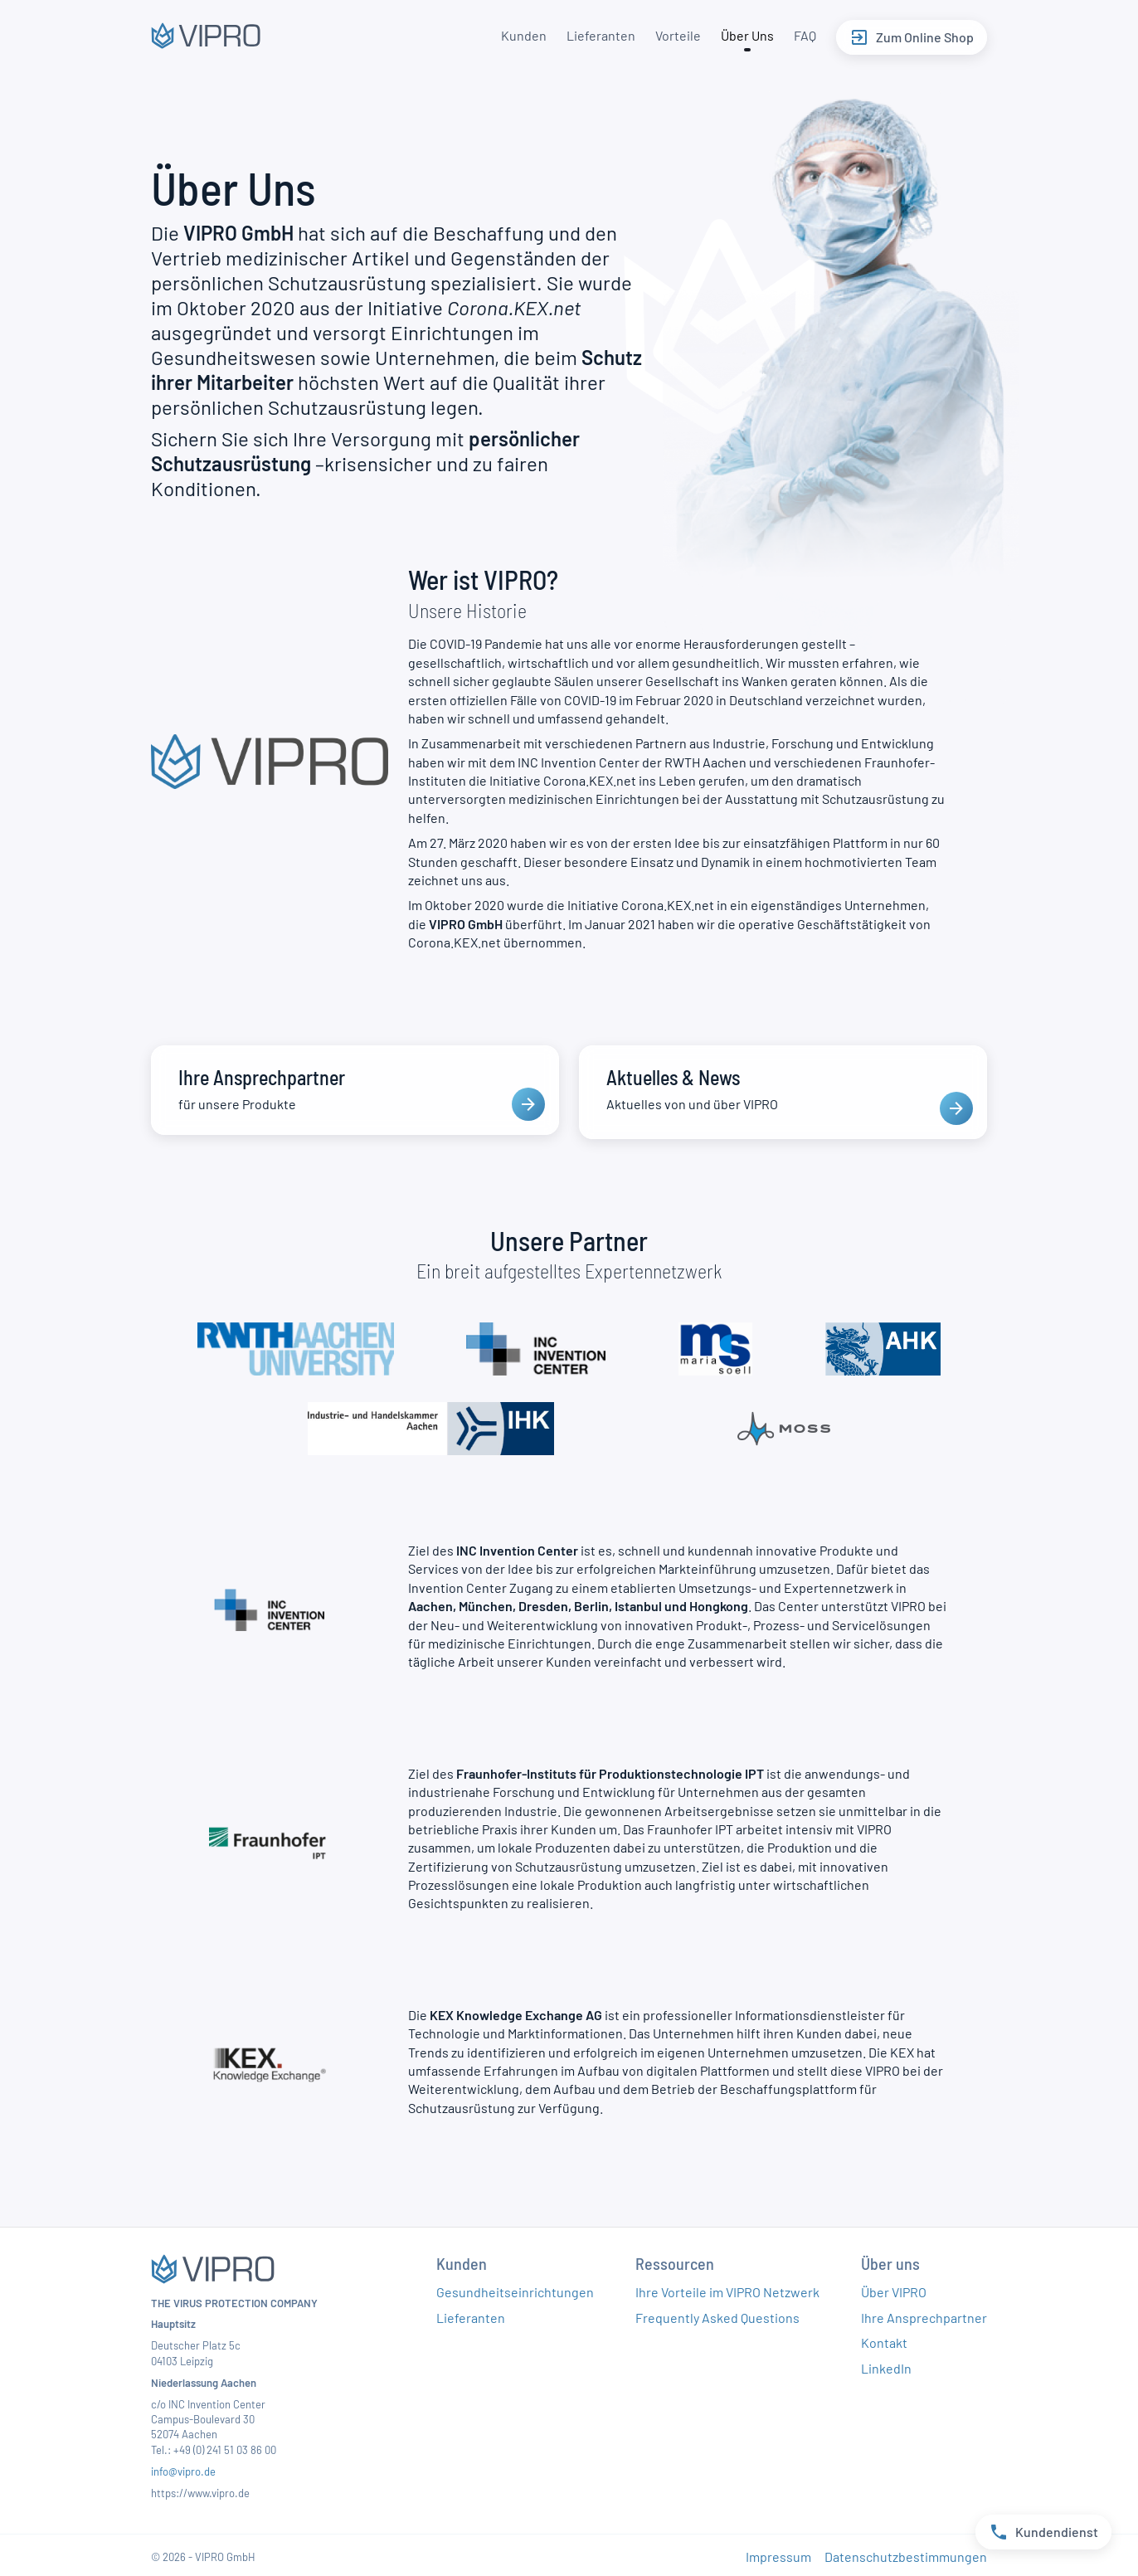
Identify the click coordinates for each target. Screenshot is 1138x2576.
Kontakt (884, 2338)
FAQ (801, 35)
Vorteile (675, 35)
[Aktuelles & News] (783, 1090)
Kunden (520, 35)
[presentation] (528, 1104)
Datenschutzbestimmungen (905, 2552)
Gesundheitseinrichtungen (515, 2288)
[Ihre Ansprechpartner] (355, 1090)
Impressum (778, 2552)
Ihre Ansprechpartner (924, 2313)
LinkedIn (886, 2363)
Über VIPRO (893, 2288)
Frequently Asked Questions (717, 2313)
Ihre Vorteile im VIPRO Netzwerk (727, 2288)
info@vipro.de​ (183, 2467)
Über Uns (744, 35)
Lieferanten (597, 35)
